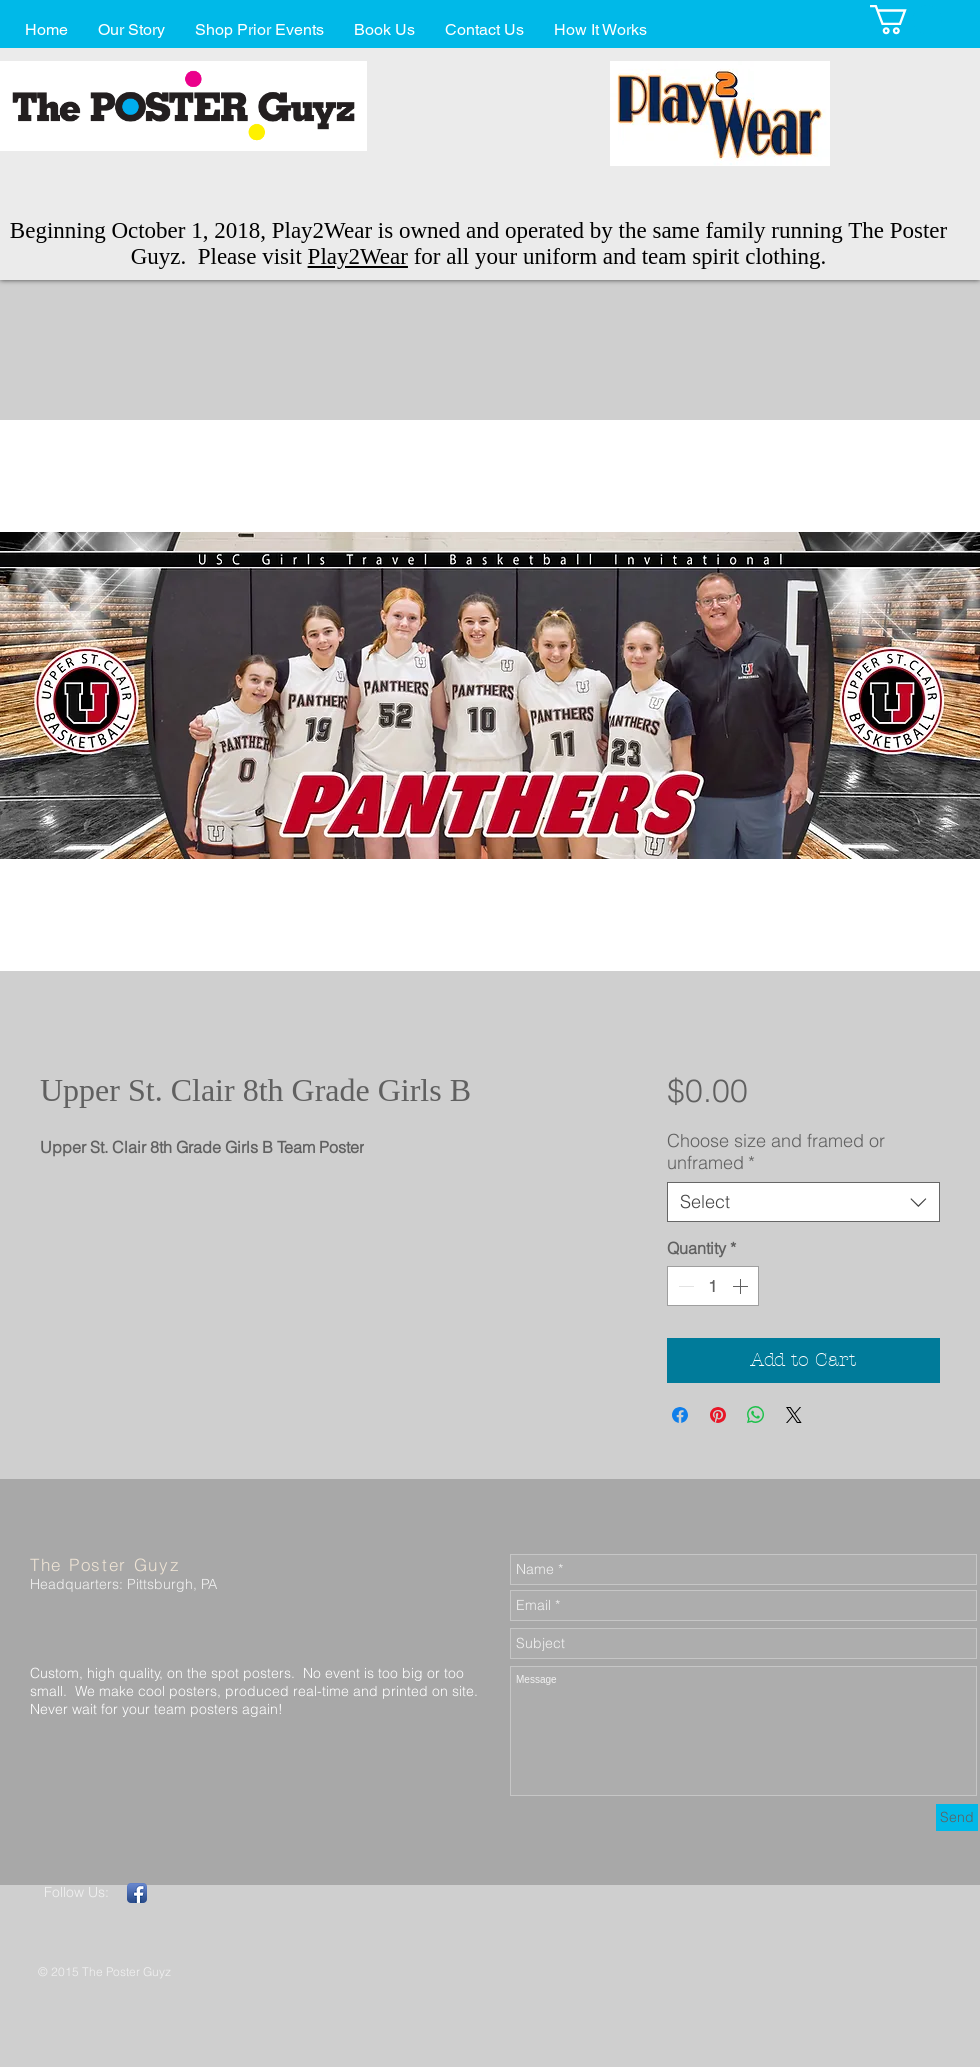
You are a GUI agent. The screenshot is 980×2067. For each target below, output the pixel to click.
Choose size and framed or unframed (776, 1152)
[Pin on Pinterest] (718, 1415)
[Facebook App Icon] (137, 1893)
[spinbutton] (713, 1286)
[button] (906, 19)
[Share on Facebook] (680, 1415)
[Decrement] (684, 1286)
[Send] (957, 1817)
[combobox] (803, 1202)
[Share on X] (794, 1415)
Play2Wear (358, 256)
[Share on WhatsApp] (756, 1415)
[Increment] (742, 1286)
